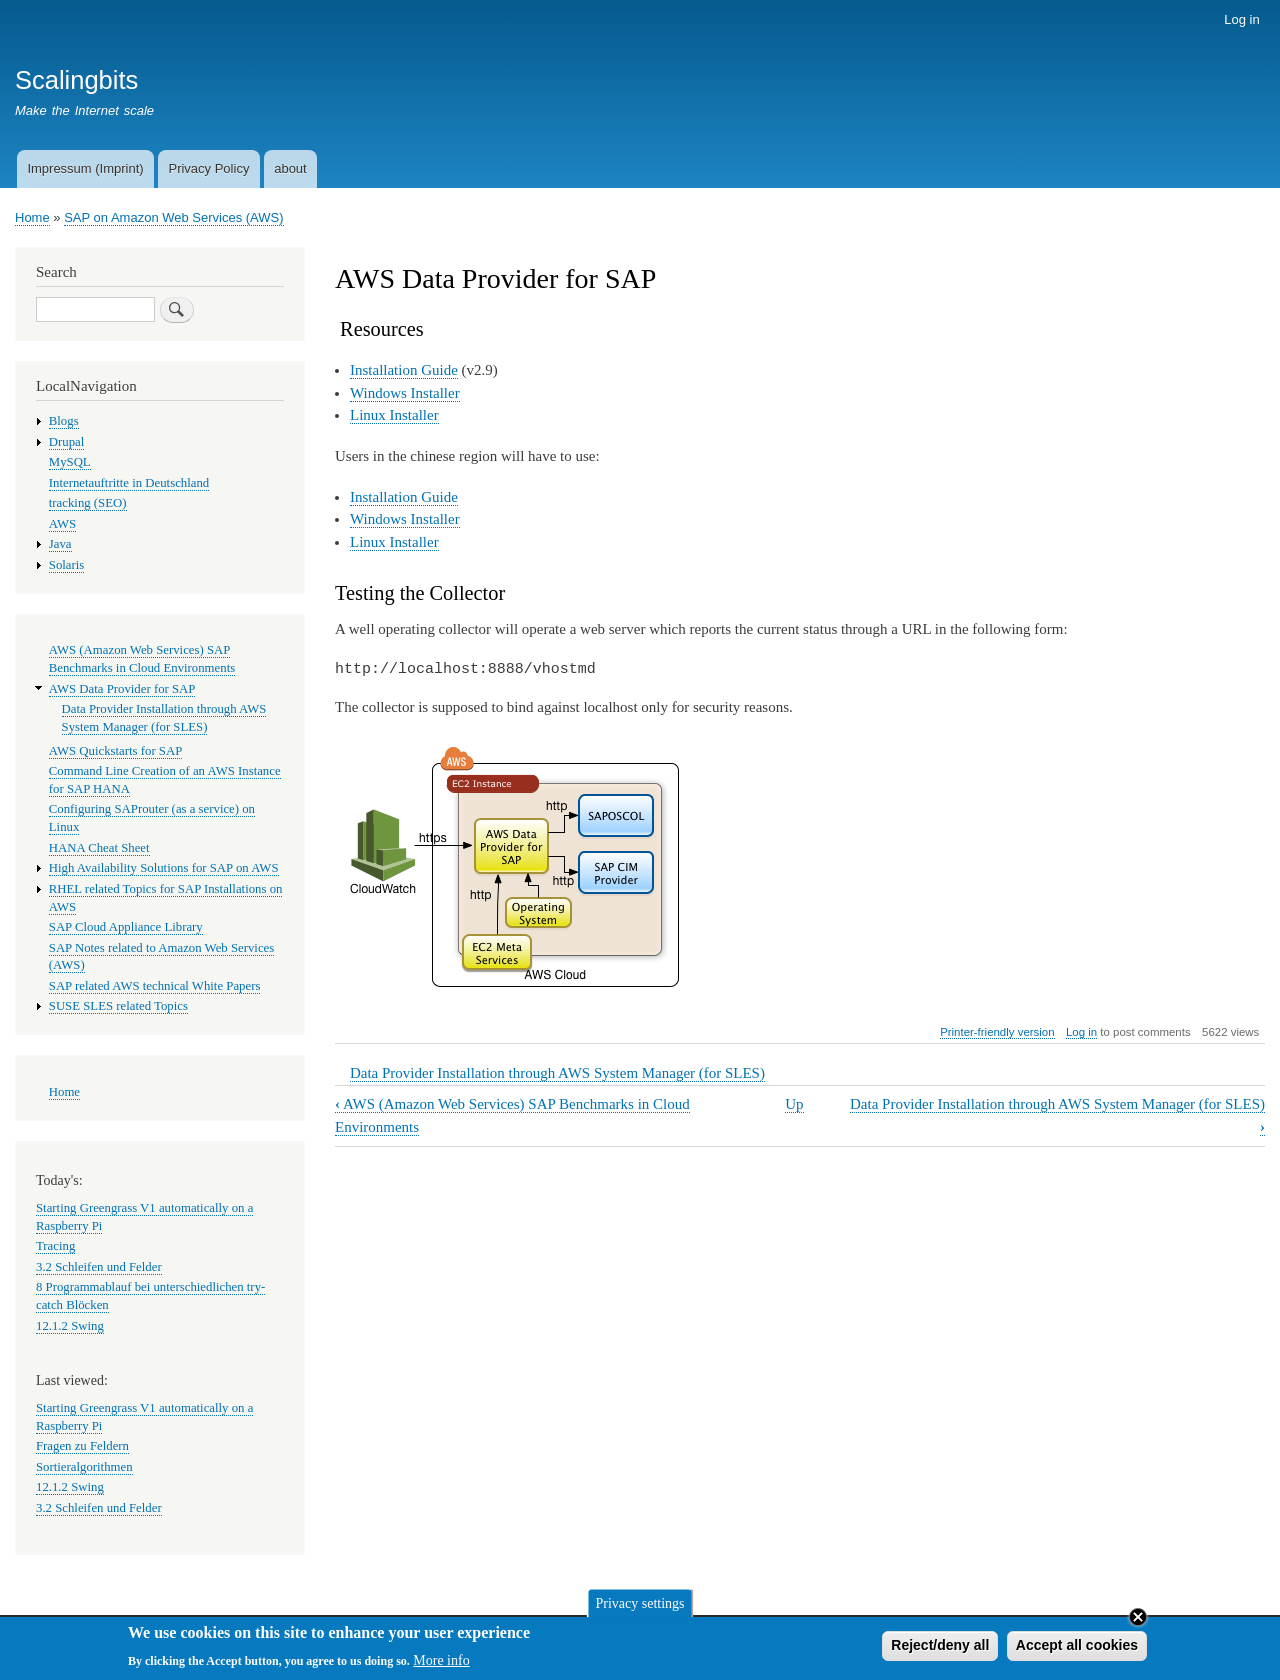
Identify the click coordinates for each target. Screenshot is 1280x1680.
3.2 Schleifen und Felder (99, 1267)
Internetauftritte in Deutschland (129, 483)
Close (1138, 1622)
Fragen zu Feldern (82, 1446)
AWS (62, 524)
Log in (1241, 19)
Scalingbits (76, 80)
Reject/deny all (940, 1650)
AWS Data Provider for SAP (122, 689)
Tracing (55, 1246)
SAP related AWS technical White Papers (155, 986)
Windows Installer (405, 393)
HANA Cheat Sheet (99, 848)
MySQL (70, 462)
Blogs (64, 421)
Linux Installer (394, 415)
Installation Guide (404, 370)
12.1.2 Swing (70, 1326)
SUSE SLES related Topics (118, 1006)
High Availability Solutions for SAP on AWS (164, 868)
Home (32, 217)
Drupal (67, 442)
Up (794, 1104)
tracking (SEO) (88, 503)
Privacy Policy (208, 168)
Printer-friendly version (997, 1032)
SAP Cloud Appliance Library (126, 927)
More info (441, 1664)
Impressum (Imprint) (85, 168)
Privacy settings (639, 1607)
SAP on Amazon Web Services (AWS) (173, 217)
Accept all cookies (1077, 1650)
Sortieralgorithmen (84, 1467)
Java (60, 544)
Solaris (67, 565)
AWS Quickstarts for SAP (116, 751)
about (290, 168)
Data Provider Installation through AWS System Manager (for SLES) (557, 1073)
